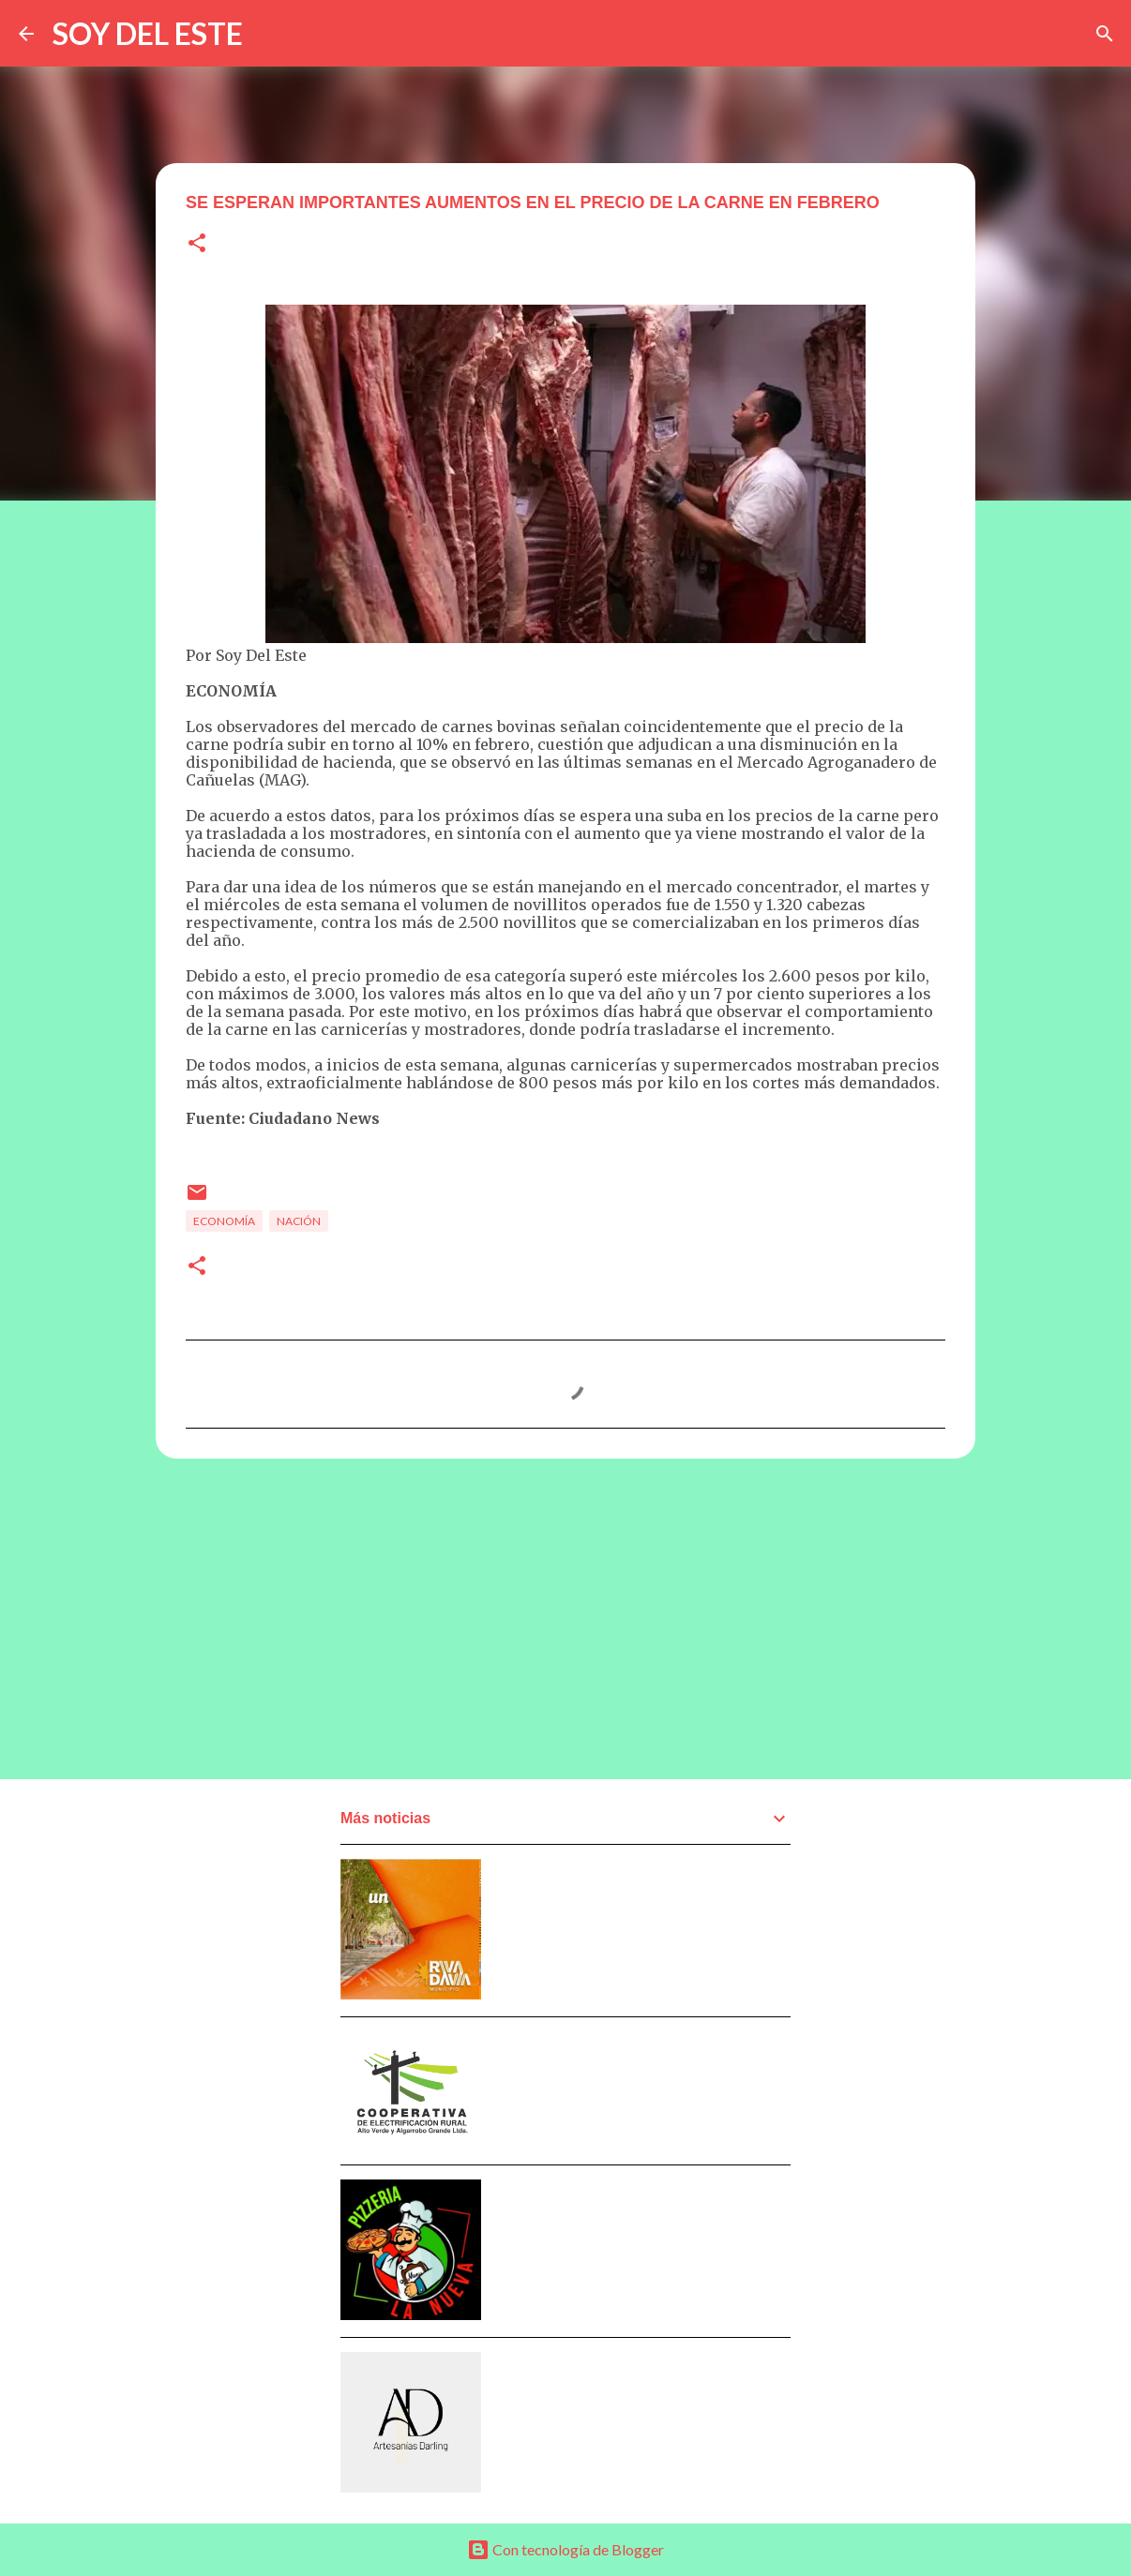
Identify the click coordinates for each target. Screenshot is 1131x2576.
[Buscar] (1104, 33)
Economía (224, 1221)
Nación (299, 1221)
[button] (197, 244)
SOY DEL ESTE (148, 33)
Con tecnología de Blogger (565, 2549)
